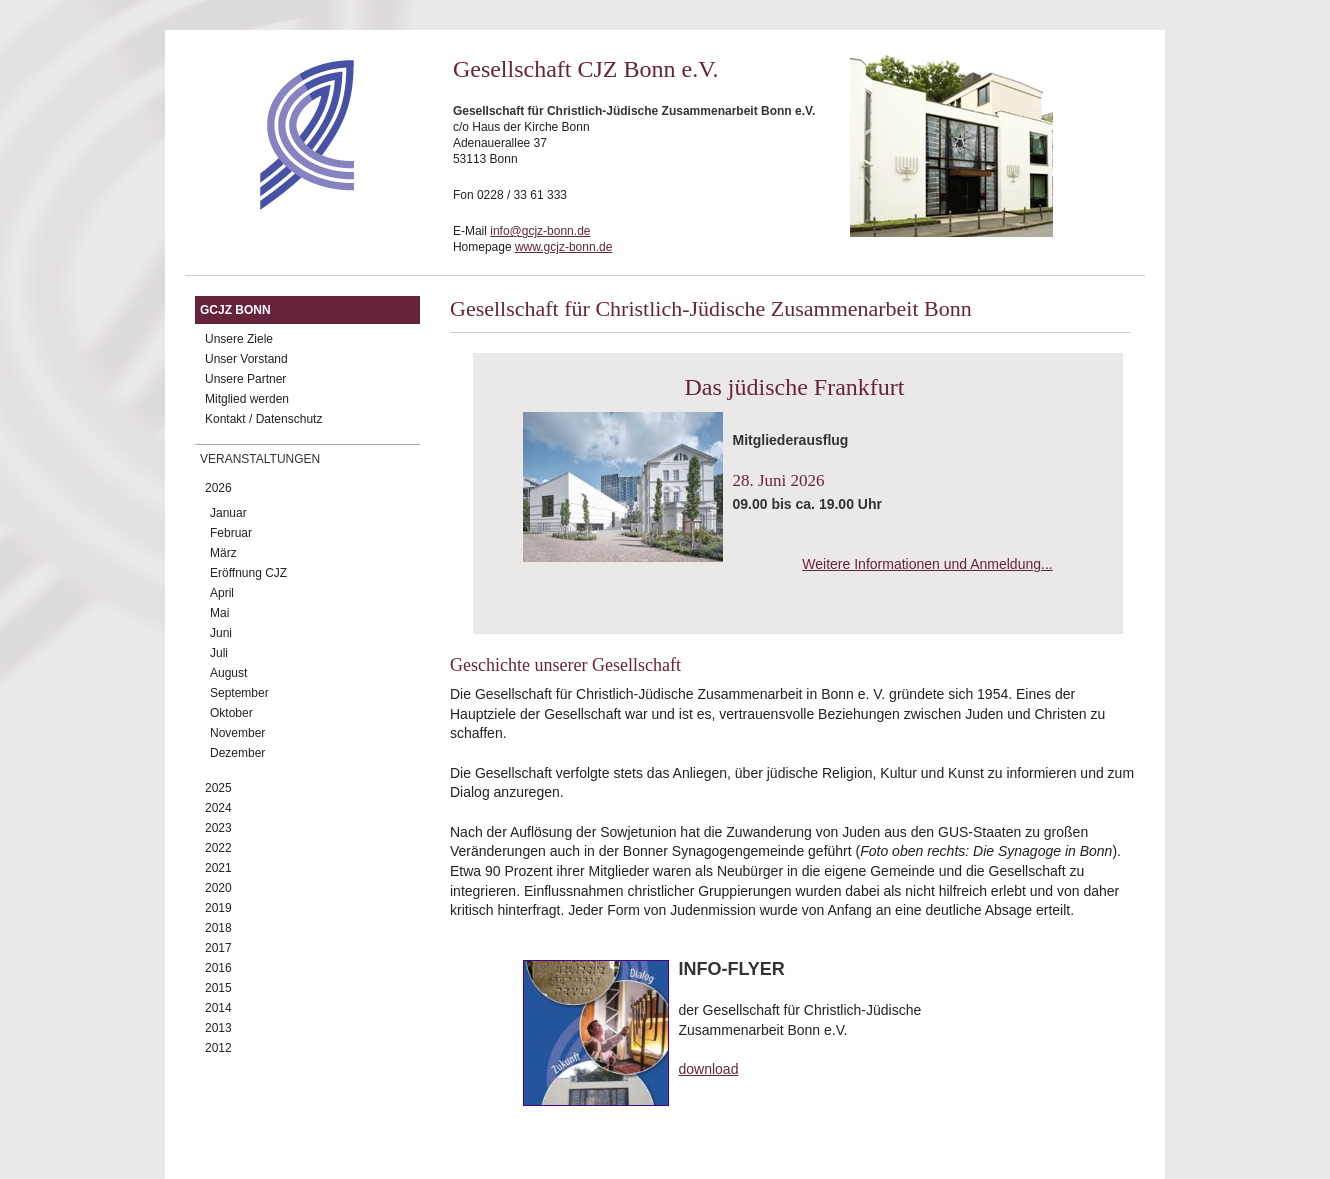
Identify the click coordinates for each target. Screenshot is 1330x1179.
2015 (218, 988)
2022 (218, 848)
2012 (218, 1048)
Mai (219, 613)
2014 (218, 1008)
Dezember (237, 753)
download (709, 1069)
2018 (218, 928)
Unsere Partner (245, 379)
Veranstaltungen (260, 459)
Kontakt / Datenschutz (263, 419)
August (228, 673)
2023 (218, 828)
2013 (218, 1028)
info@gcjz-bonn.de (540, 231)
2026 (218, 488)
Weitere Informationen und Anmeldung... (927, 564)
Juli (219, 653)
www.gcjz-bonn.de (563, 247)
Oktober (231, 713)
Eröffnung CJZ (248, 573)
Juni (221, 633)
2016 (218, 968)
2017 (218, 948)
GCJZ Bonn (235, 310)
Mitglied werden (247, 399)
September (239, 693)
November (237, 733)
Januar (228, 513)
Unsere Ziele (239, 339)
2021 (218, 868)
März (223, 553)
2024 (218, 808)
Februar (231, 533)
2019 (218, 908)
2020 (218, 888)
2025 (218, 788)
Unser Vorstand (246, 359)
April (222, 593)
